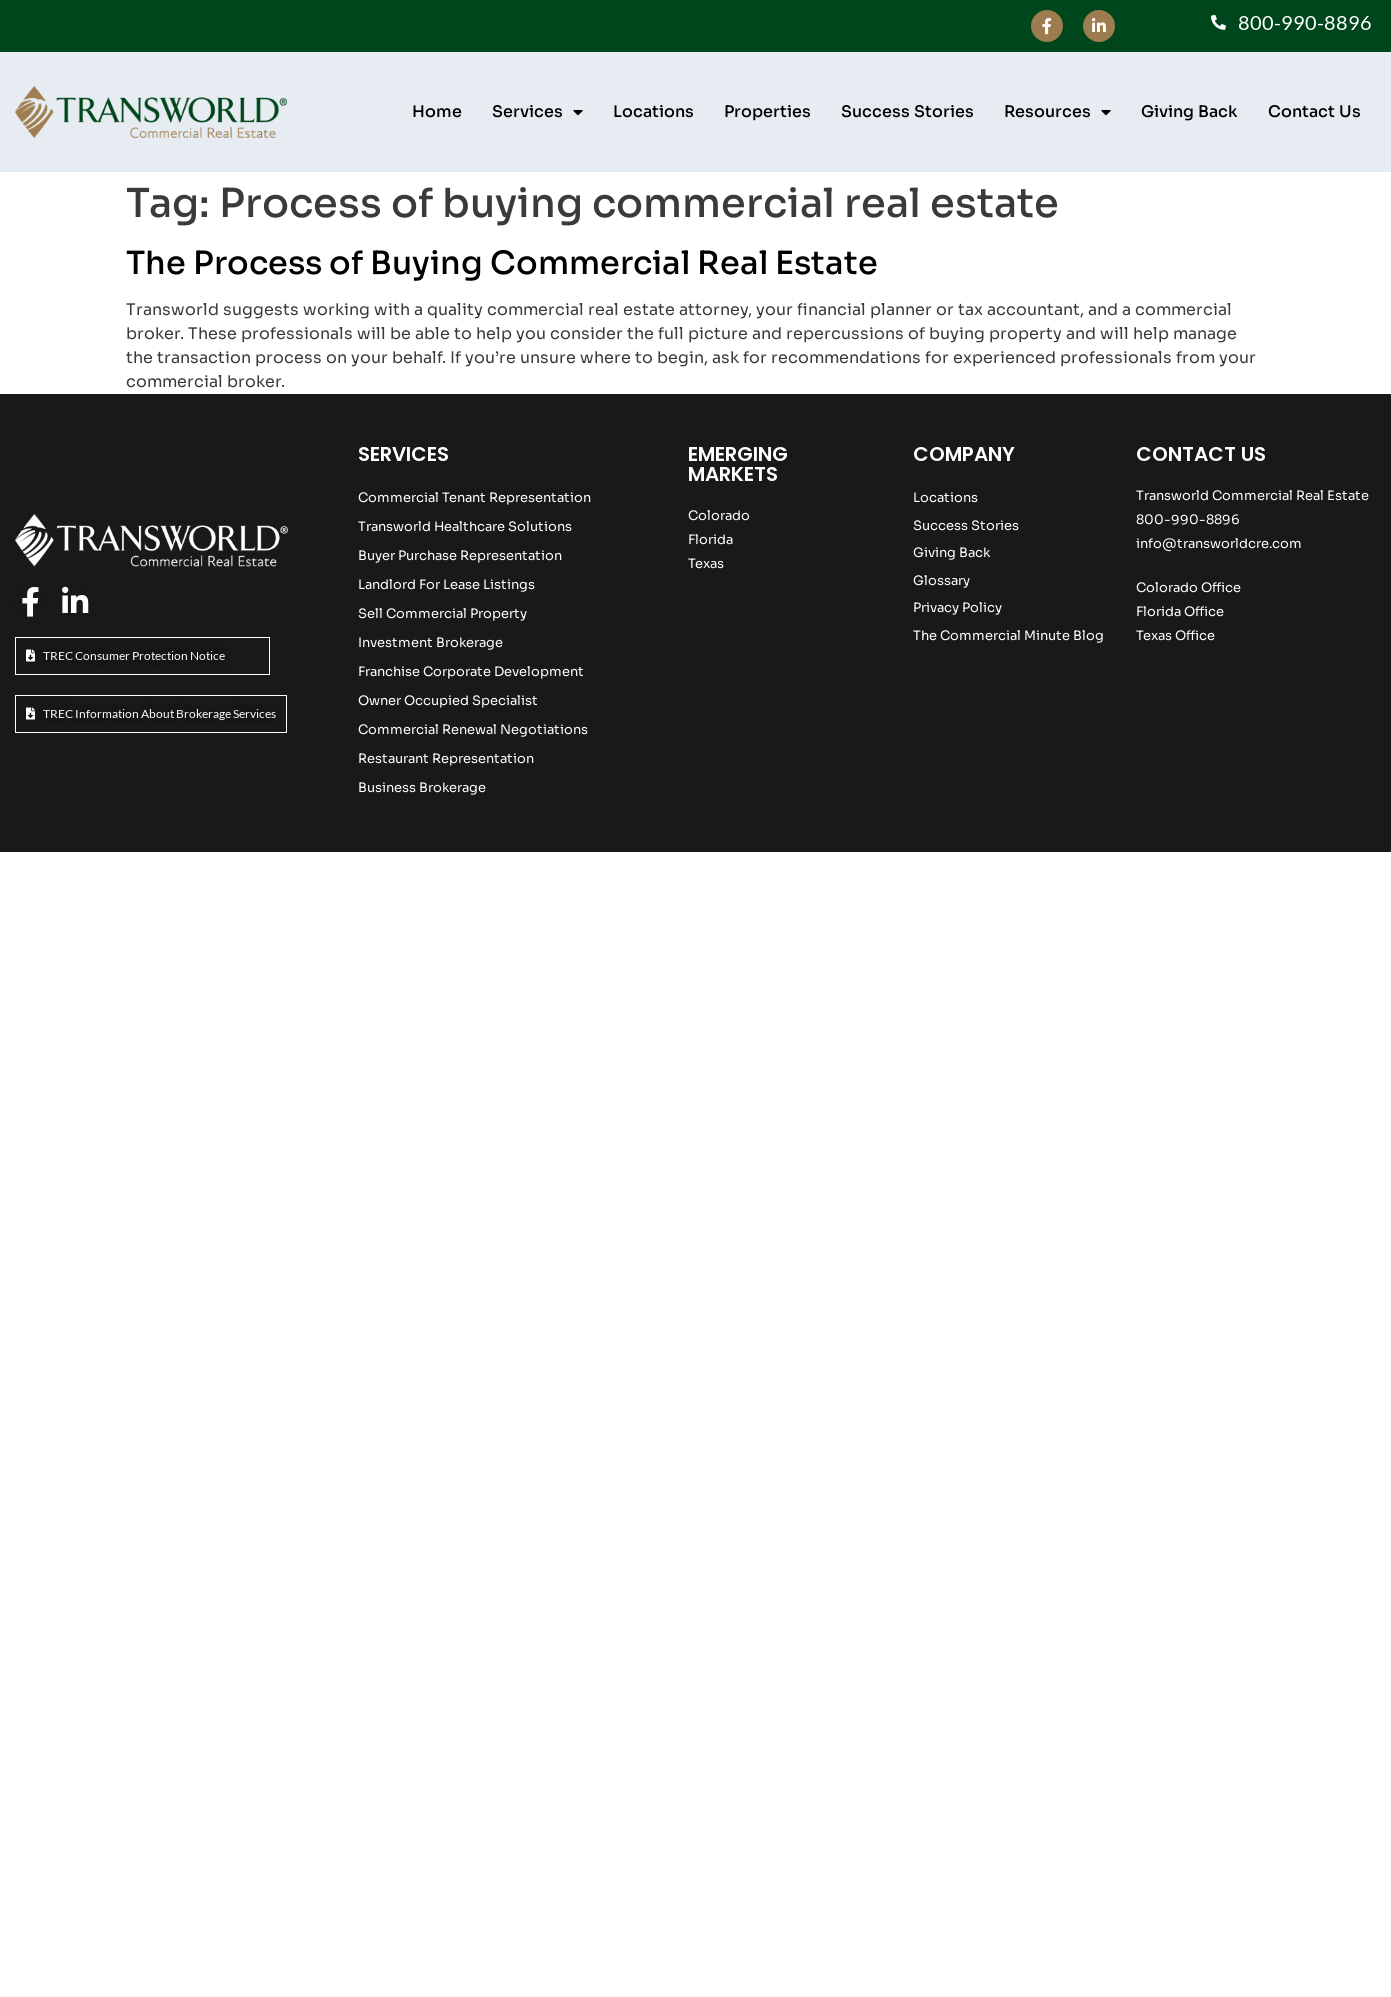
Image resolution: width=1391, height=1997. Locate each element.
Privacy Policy (957, 607)
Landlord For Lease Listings (446, 584)
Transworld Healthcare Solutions (465, 526)
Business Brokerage (422, 787)
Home (437, 111)
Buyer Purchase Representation (460, 555)
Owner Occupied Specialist (448, 700)
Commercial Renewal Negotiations (473, 729)
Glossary (941, 580)
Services (537, 112)
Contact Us (1314, 111)
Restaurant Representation (446, 758)
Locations (653, 111)
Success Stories (907, 111)
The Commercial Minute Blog (1008, 635)
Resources (1057, 112)
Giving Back (1189, 111)
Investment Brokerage (430, 642)
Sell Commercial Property (442, 613)
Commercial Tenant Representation (474, 497)
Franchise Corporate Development (471, 671)
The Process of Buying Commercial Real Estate (502, 263)
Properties (767, 111)
